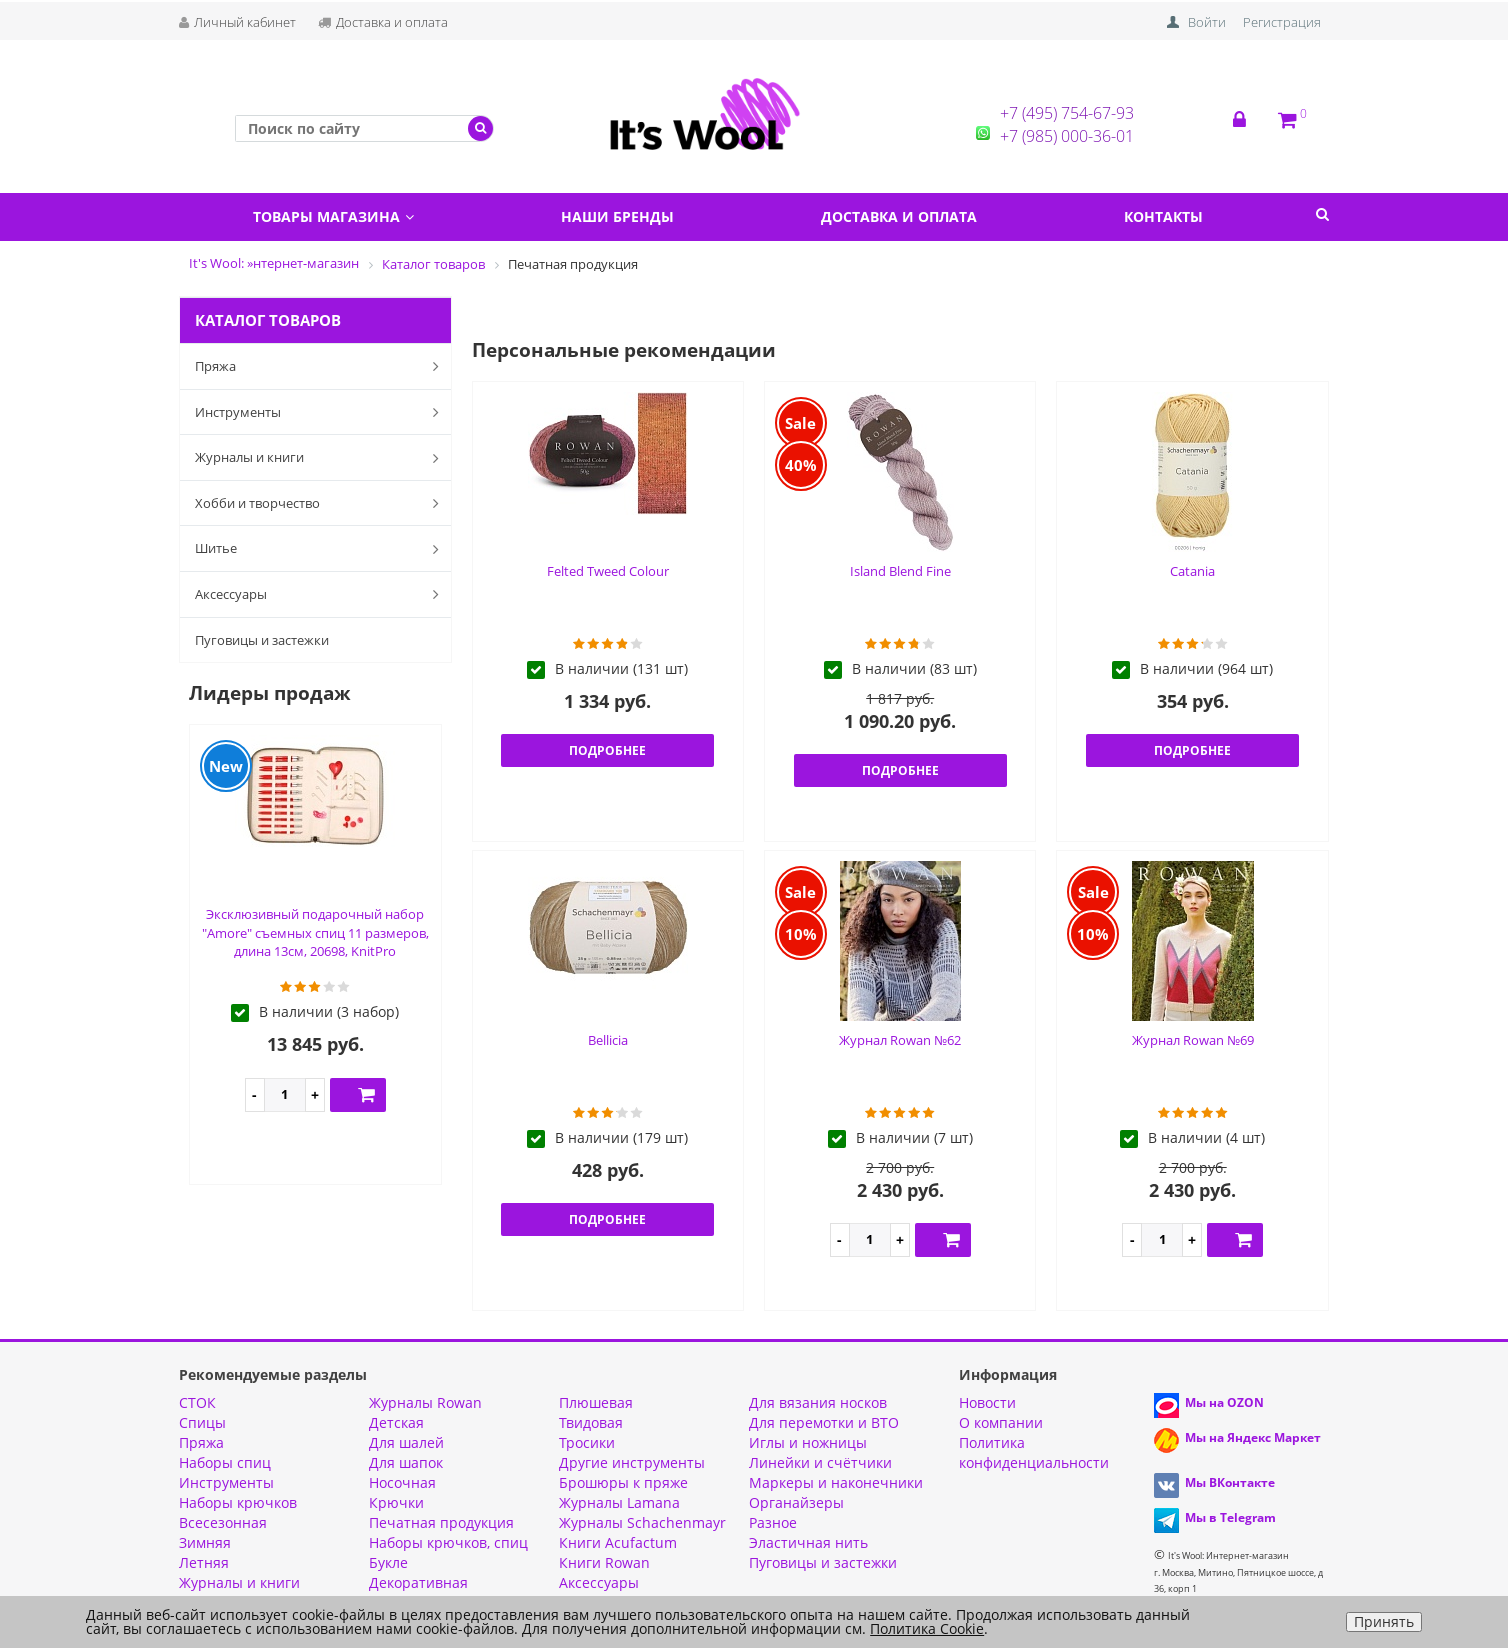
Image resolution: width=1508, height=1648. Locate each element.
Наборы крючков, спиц (448, 1542)
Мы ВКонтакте (1230, 1482)
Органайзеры (796, 1502)
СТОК (197, 1402)
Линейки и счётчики (820, 1462)
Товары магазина (333, 216)
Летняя (204, 1562)
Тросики (587, 1442)
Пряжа (321, 366)
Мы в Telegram (1230, 1517)
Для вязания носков (818, 1402)
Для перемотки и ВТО (824, 1422)
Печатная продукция (441, 1522)
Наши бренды (617, 216)
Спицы (202, 1422)
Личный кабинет (237, 22)
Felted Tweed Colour (608, 571)
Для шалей (406, 1442)
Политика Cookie (927, 1628)
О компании (1001, 1422)
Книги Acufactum (618, 1542)
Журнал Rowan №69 (1193, 1040)
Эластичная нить (808, 1542)
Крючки (396, 1502)
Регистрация (1282, 22)
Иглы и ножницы (808, 1442)
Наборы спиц (225, 1462)
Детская (396, 1422)
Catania (1192, 571)
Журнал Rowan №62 (900, 1040)
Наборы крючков (238, 1502)
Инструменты (321, 412)
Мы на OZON (1224, 1402)
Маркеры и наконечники (836, 1482)
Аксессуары (321, 594)
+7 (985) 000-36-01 (1067, 136)
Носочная (402, 1482)
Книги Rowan (604, 1562)
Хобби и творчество (321, 503)
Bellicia (608, 1040)
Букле (388, 1562)
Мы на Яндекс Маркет (1253, 1437)
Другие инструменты (632, 1462)
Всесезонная (223, 1522)
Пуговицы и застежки (262, 640)
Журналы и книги (321, 458)
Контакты (1163, 216)
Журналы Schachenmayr (642, 1522)
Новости (987, 1402)
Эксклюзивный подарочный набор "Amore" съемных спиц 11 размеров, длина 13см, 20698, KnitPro (315, 932)
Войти (1207, 22)
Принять (1384, 1621)
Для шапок (406, 1462)
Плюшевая (596, 1402)
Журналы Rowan (425, 1402)
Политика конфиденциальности (1034, 1452)
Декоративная (418, 1582)
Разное (773, 1522)
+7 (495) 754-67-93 (1067, 113)
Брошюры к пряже (623, 1482)
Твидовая (591, 1422)
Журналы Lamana (619, 1502)
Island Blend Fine (900, 571)
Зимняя (205, 1542)
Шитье (321, 549)
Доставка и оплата (383, 22)
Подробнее (607, 750)
